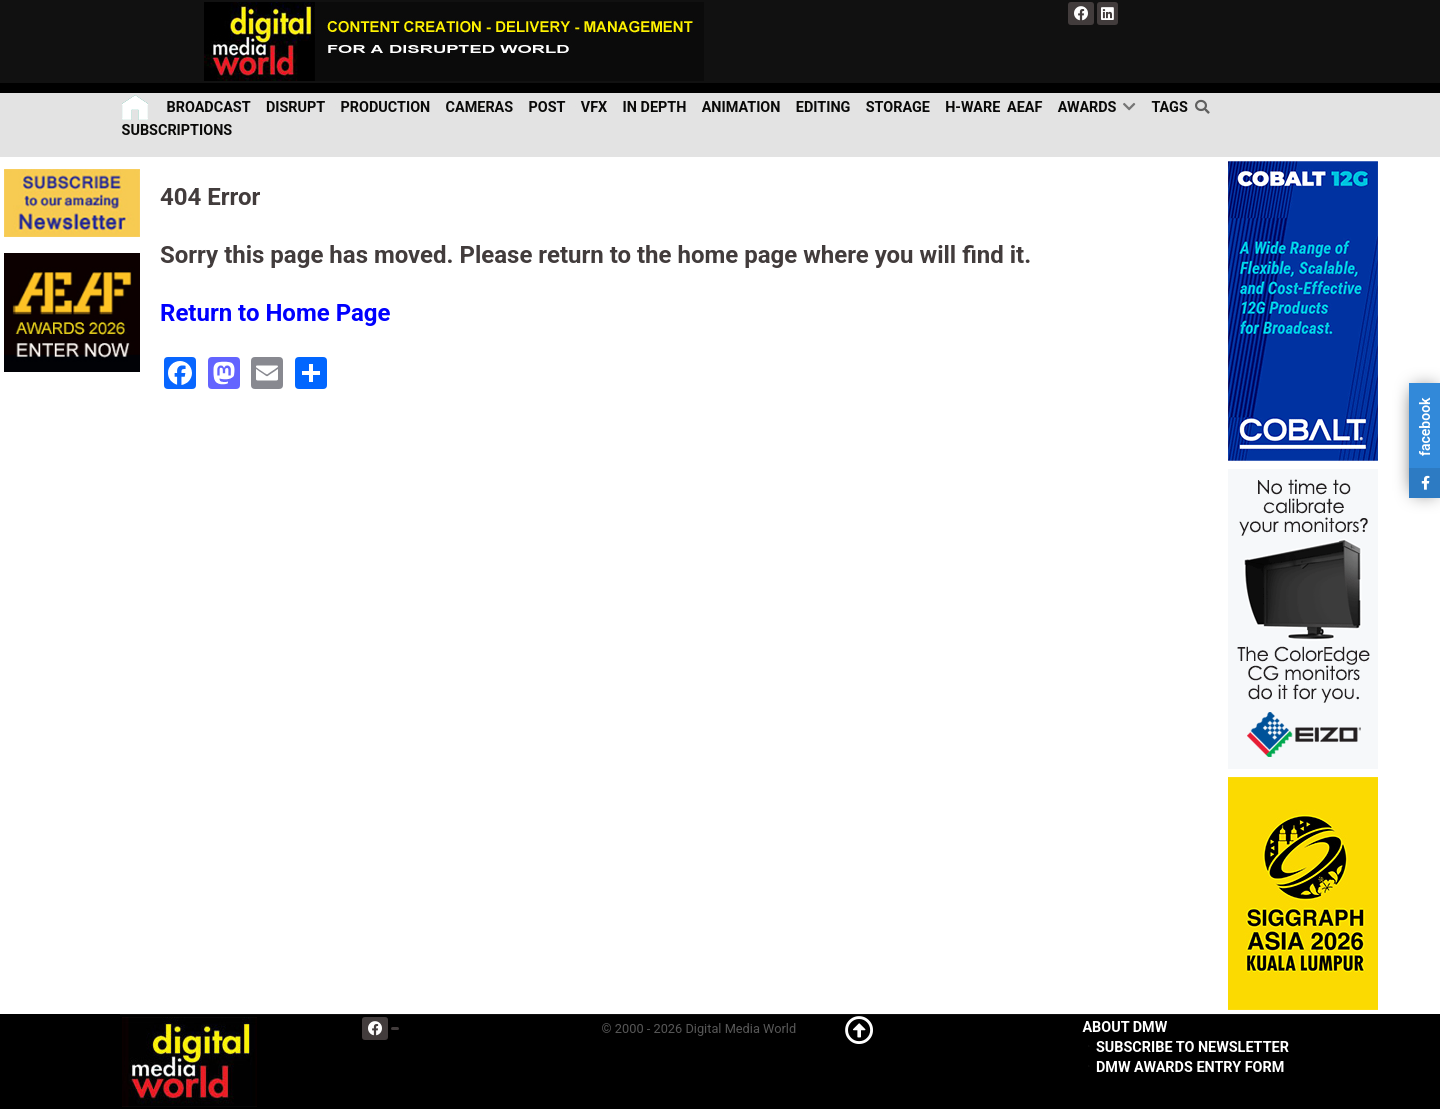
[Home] (136, 107)
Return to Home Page (275, 313)
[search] (1205, 107)
